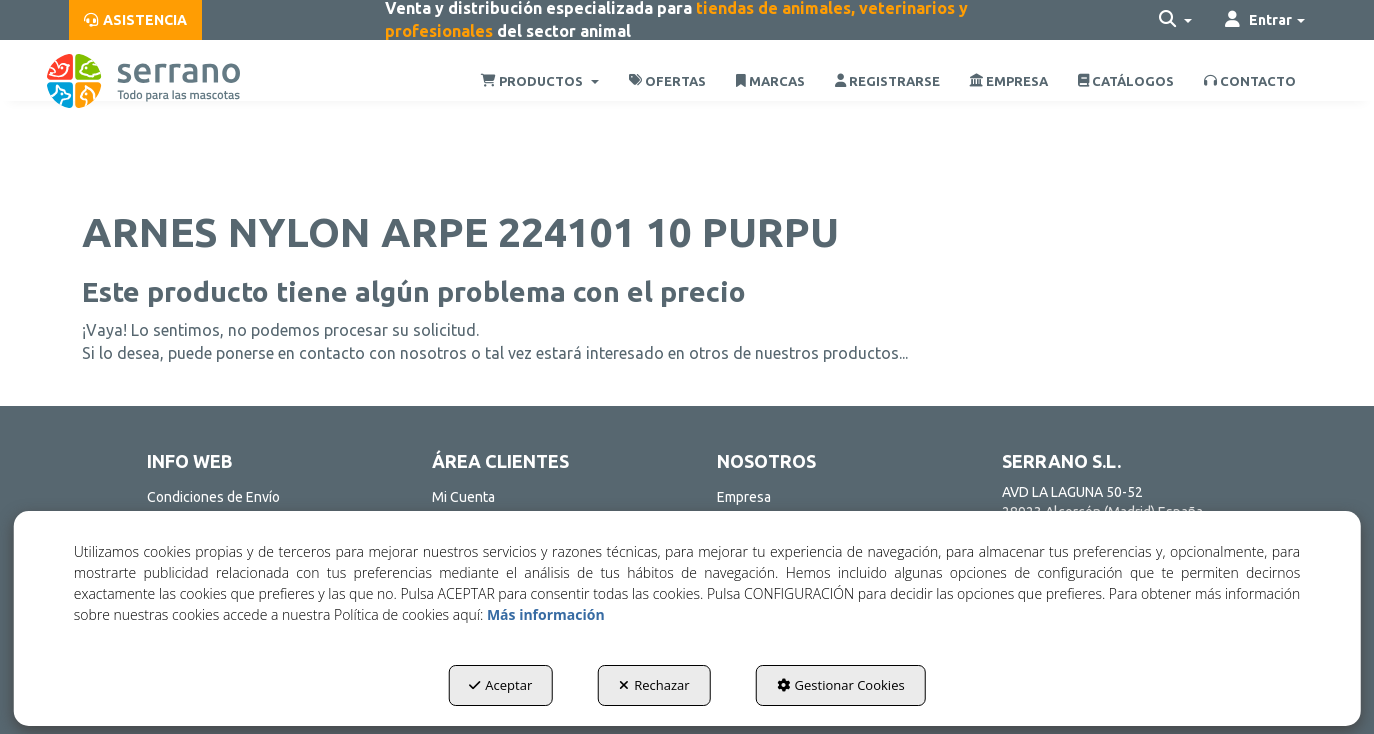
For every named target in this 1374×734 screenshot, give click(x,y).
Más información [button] (546, 614)
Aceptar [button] (500, 685)
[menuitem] (135, 20)
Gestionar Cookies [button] (841, 685)
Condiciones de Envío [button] (213, 497)
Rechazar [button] (654, 685)
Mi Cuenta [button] (463, 497)
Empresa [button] (744, 497)
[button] (135, 20)
